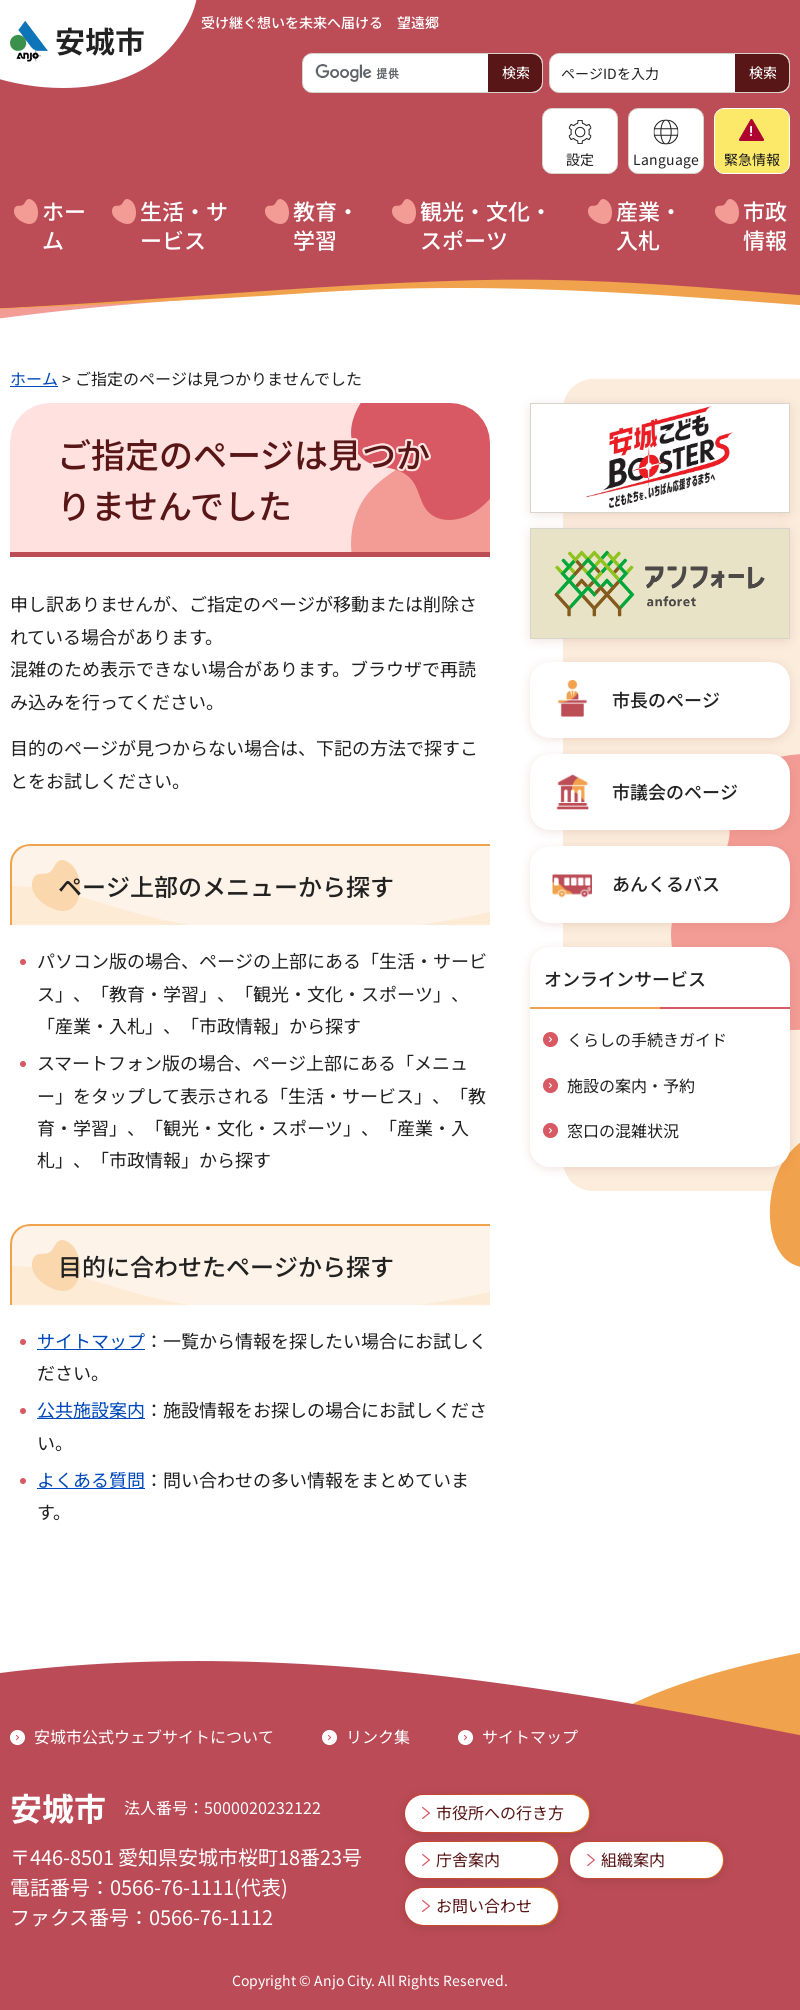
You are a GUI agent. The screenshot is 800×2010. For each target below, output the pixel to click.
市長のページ (666, 699)
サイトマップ (91, 1340)
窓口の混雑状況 (623, 1130)
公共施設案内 (91, 1409)
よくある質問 (91, 1479)
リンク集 (378, 1736)
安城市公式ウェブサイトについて (154, 1736)
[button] (580, 141)
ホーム (34, 378)
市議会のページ (675, 791)
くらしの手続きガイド (647, 1039)
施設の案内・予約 (631, 1085)
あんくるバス (666, 883)
